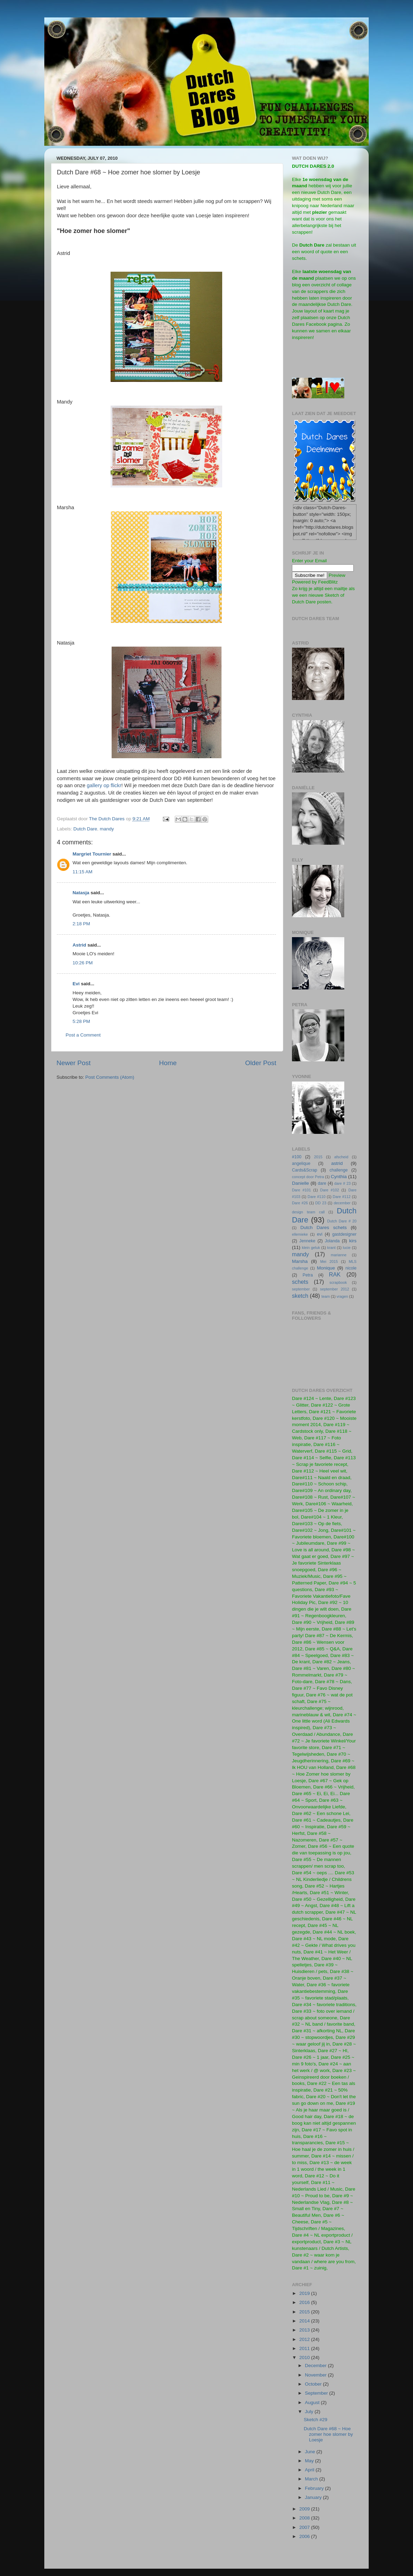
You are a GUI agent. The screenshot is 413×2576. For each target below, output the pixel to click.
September (317, 2393)
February (315, 2488)
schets (300, 1282)
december (342, 1203)
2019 (305, 2293)
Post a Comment (83, 1035)
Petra (308, 1275)
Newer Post (74, 1063)
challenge (339, 1170)
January (314, 2497)
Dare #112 (342, 1197)
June (310, 2451)
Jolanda (332, 1240)
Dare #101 (301, 1190)
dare (322, 1183)
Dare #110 (316, 1197)
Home (168, 1063)
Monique (326, 1268)
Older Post (260, 1063)
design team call (308, 1212)
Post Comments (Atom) (109, 1077)
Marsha (300, 1261)
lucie (347, 1247)
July (310, 2411)
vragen (342, 1296)
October (314, 2384)
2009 (305, 2508)
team (326, 1296)
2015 (318, 1157)
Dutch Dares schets (323, 1227)
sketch (300, 1296)
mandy (107, 828)
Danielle (300, 1183)
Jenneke (307, 1240)
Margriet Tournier (92, 854)
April (310, 2469)
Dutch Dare (85, 828)
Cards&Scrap (304, 1170)
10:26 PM (83, 962)
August (313, 2402)
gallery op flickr (104, 785)
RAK (334, 1274)
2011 (305, 2348)
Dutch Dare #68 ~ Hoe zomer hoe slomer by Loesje (328, 2434)
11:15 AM (82, 871)
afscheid (341, 1157)
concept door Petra (308, 1177)
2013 (305, 2330)
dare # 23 (342, 1183)
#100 (296, 1156)
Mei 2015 (329, 1261)
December (316, 2365)
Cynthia (339, 1176)
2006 (305, 2536)
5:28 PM (81, 1021)
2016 (305, 2302)
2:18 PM (81, 923)
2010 (305, 2357)
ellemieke (300, 1234)
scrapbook (338, 1282)
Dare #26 (300, 1203)
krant (331, 1247)
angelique (301, 1163)
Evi (76, 983)
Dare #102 (329, 1190)
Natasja (81, 892)
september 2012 (334, 1289)
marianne (338, 1255)
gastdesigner (344, 1234)
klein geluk (311, 1247)
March (312, 2478)
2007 (305, 2527)
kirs (352, 1240)
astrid (337, 1163)
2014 (305, 2320)
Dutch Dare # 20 (341, 1221)
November (316, 2375)
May (310, 2460)
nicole (350, 1268)
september (301, 1289)
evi (320, 1234)
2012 (305, 2339)
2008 (305, 2518)
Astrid (79, 945)
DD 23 (320, 1203)
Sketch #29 (316, 2419)
